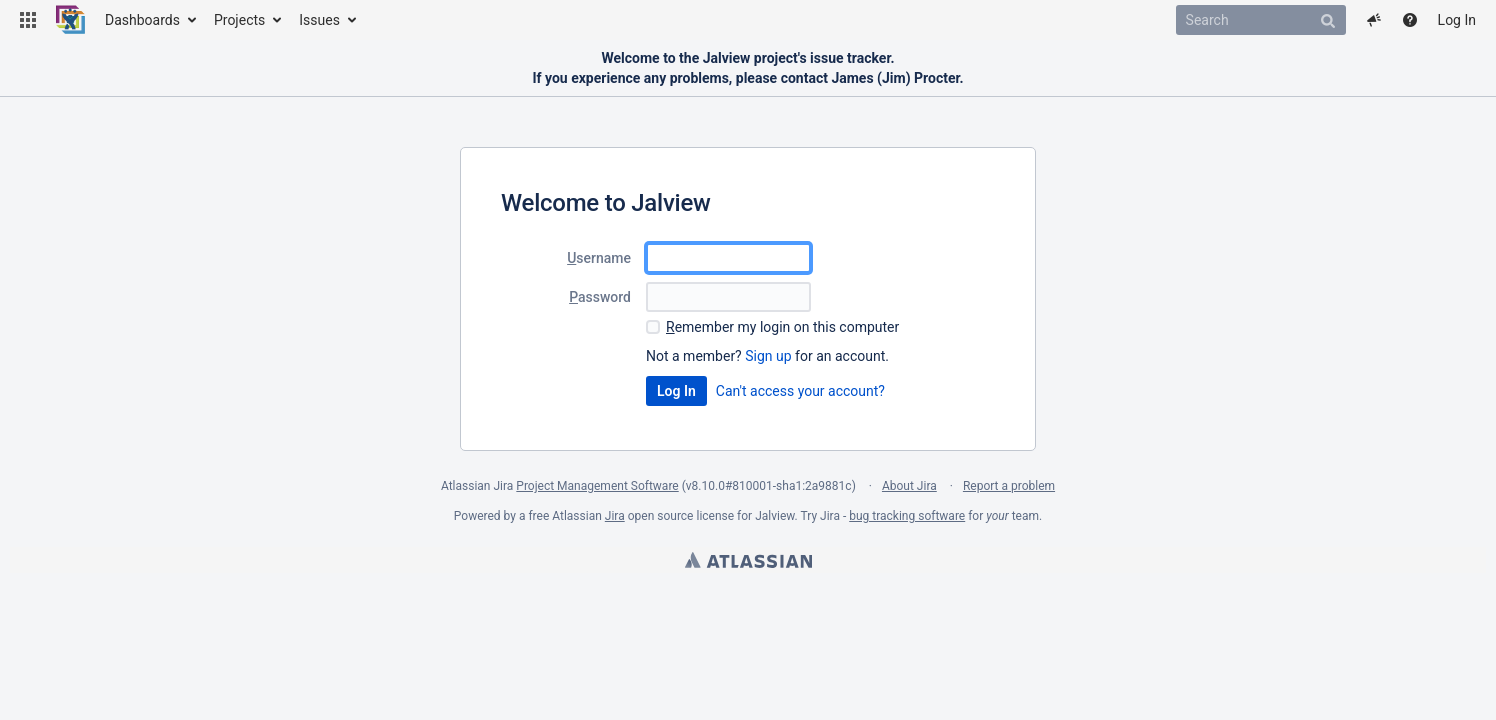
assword (600, 297)
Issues (319, 20)
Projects (239, 20)
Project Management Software (597, 486)
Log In (1457, 20)
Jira (615, 516)
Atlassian (748, 560)
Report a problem (1009, 486)
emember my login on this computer (782, 327)
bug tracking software (907, 516)
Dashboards (142, 20)
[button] (28, 20)
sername (599, 258)
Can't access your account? (800, 391)
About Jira (909, 486)
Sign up (768, 356)
